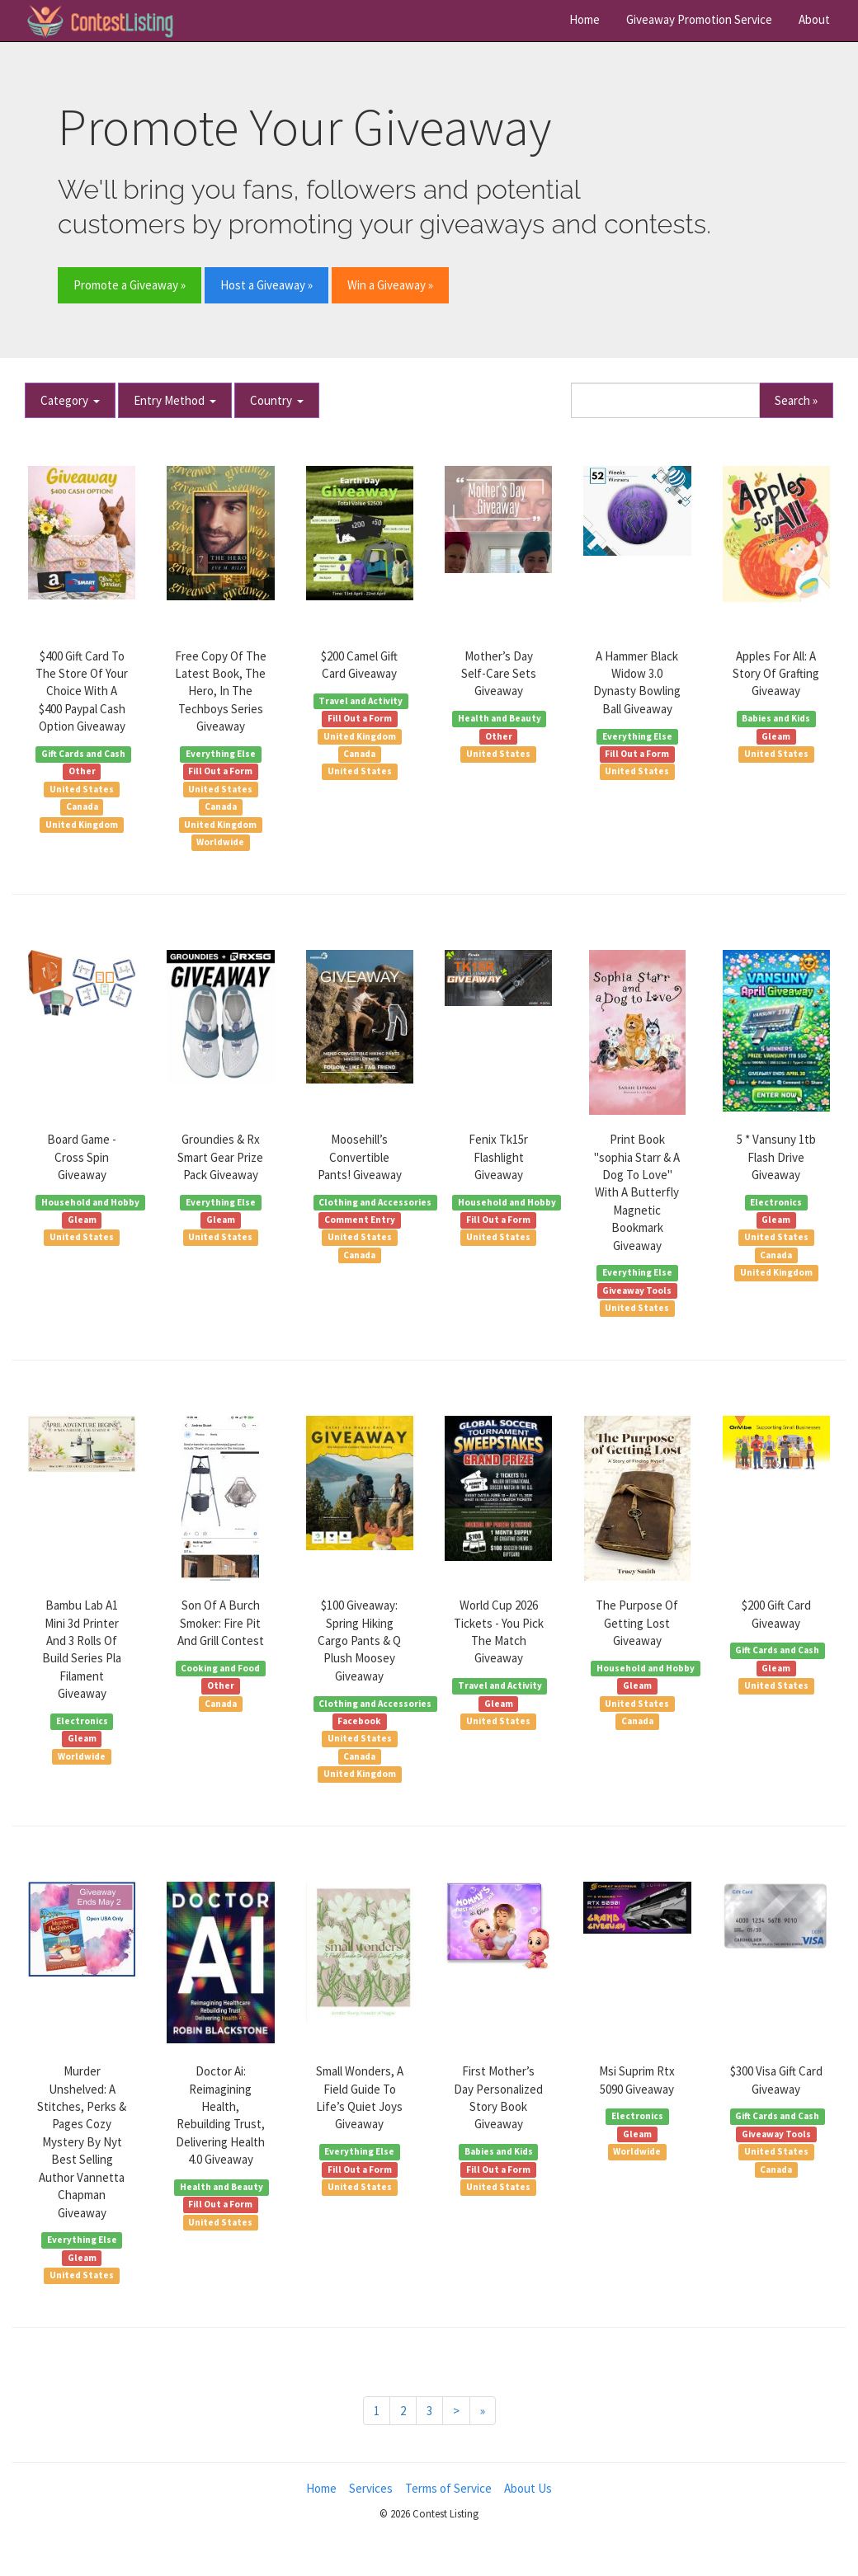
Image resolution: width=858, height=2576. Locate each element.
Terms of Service (448, 2488)
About (814, 19)
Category (70, 400)
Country (277, 400)
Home (584, 19)
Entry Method (175, 400)
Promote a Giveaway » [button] (129, 285)
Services (371, 2488)
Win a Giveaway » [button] (390, 285)
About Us (528, 2488)
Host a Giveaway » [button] (266, 285)
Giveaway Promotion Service (699, 19)
